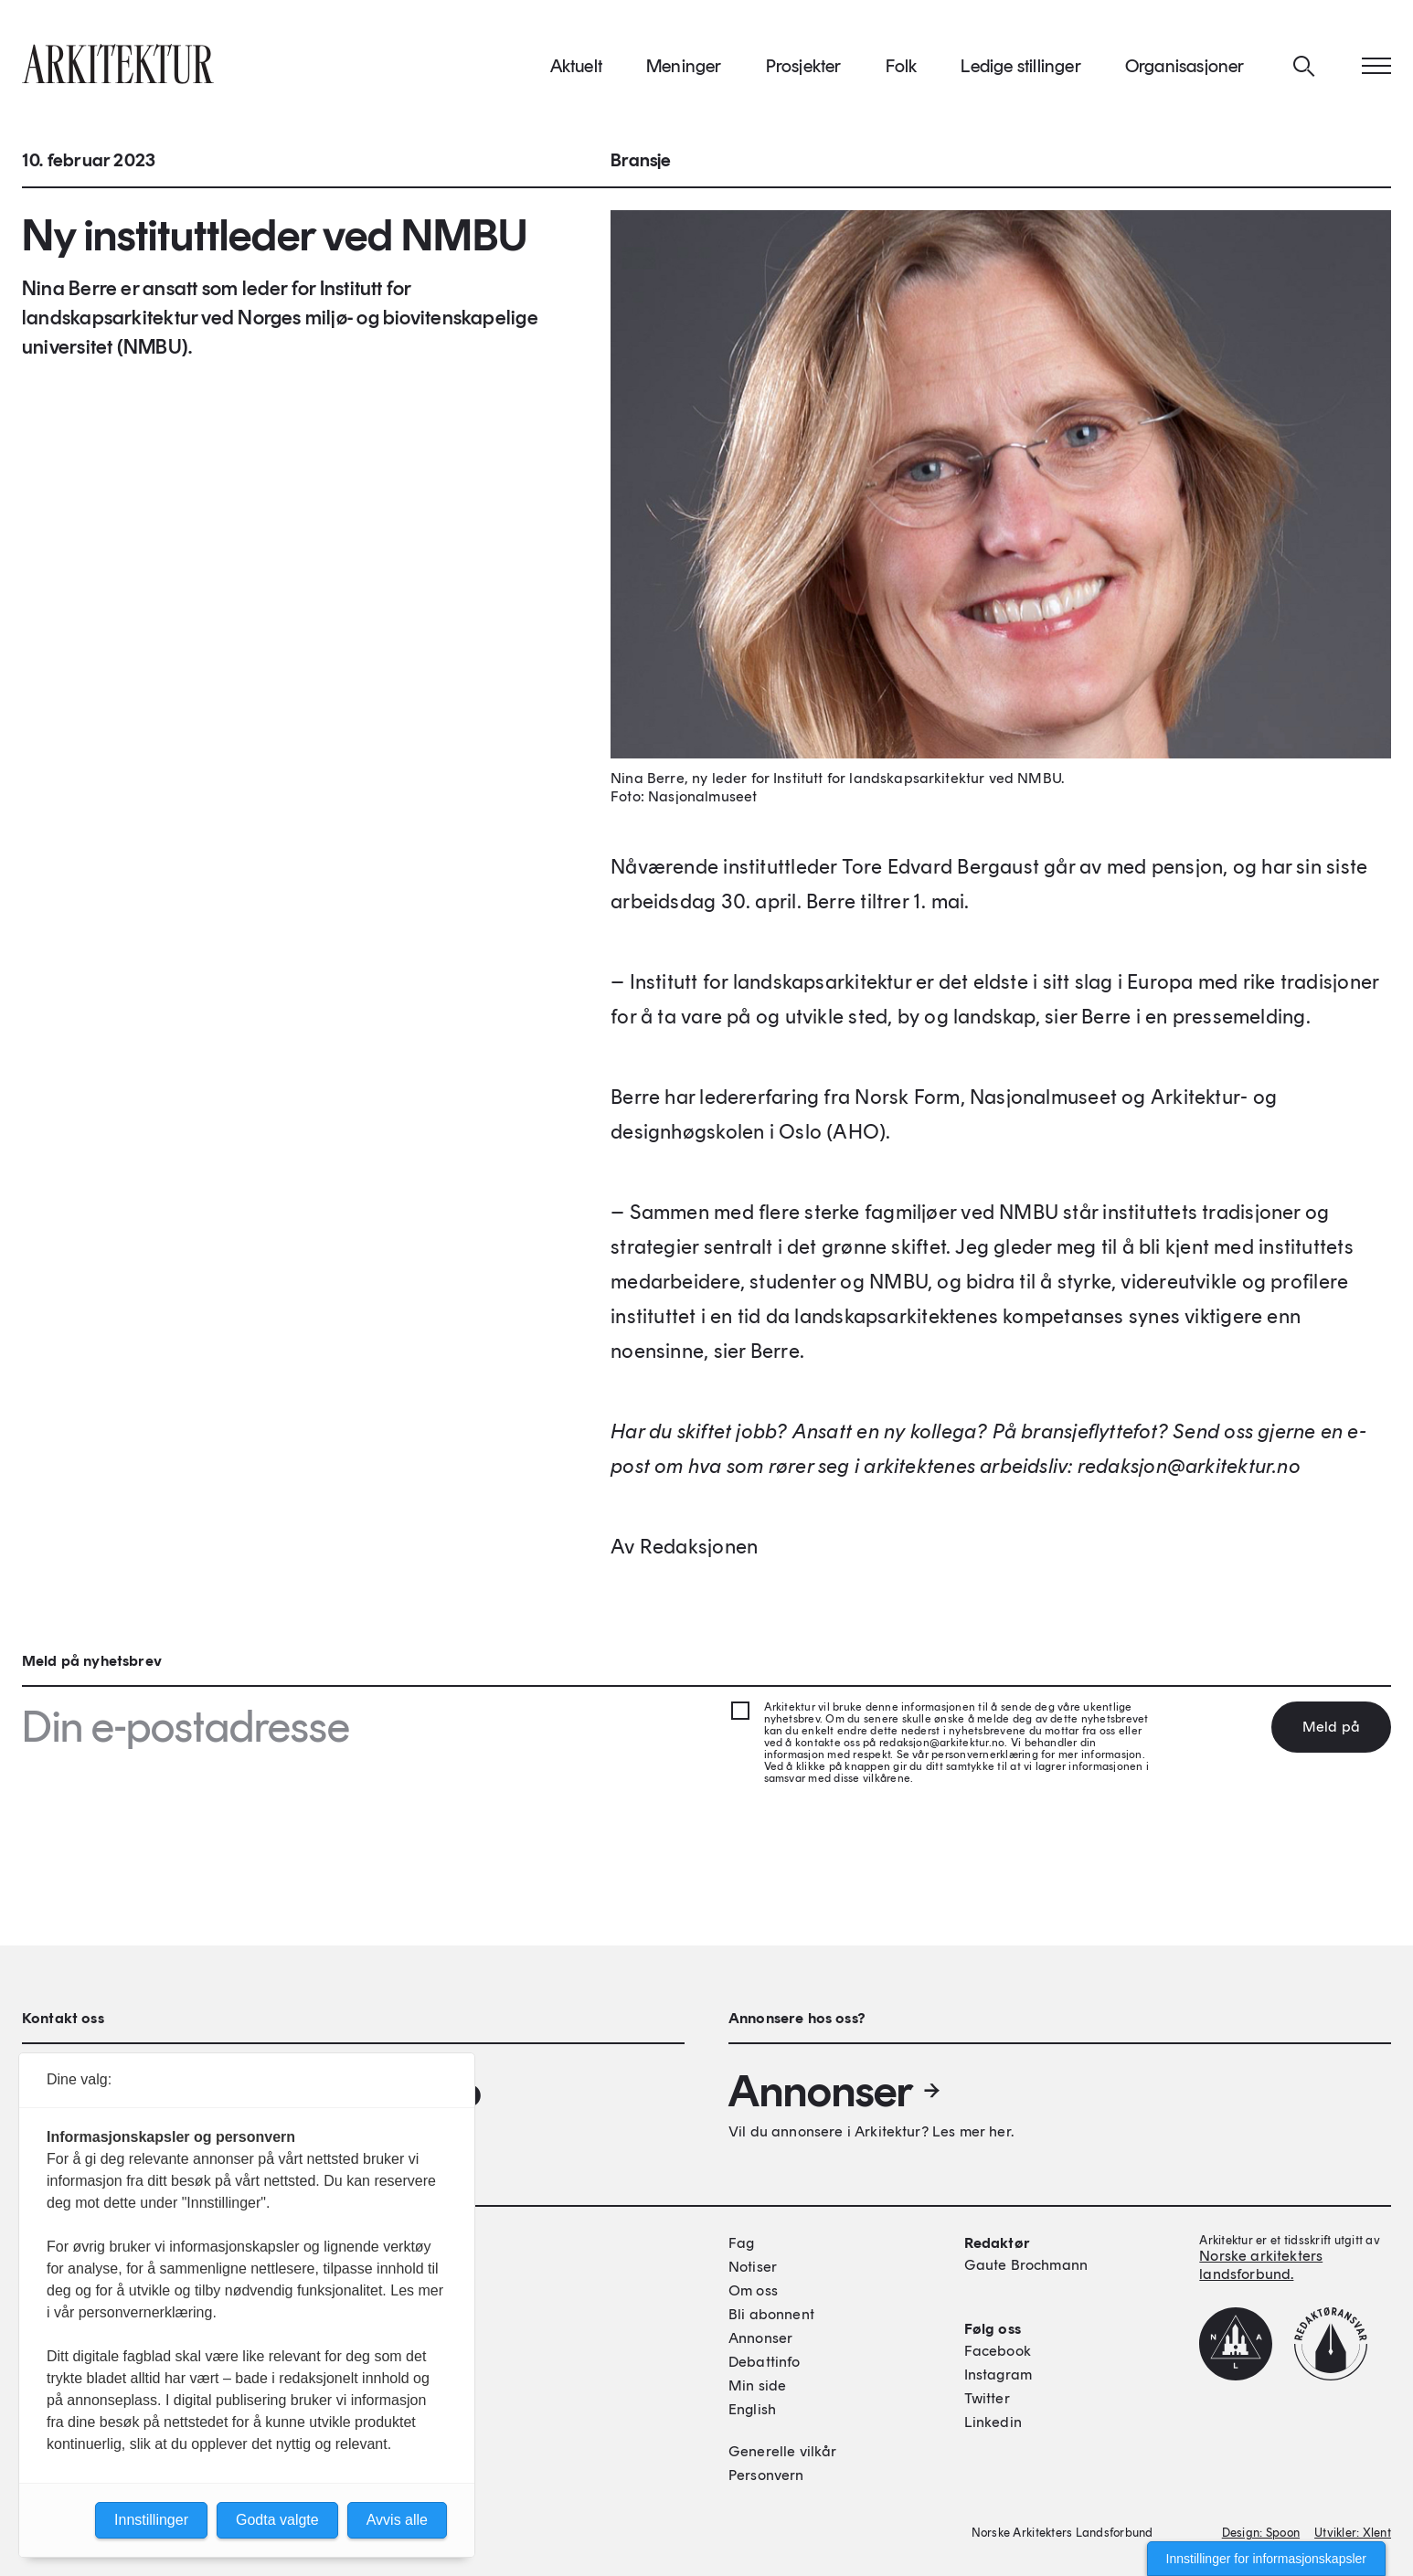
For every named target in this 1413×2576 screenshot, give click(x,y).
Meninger (684, 72)
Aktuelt (576, 72)
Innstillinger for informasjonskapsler (1266, 2558)
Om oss (753, 2290)
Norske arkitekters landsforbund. (1261, 2265)
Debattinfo (764, 2361)
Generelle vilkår (782, 2451)
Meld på (1331, 1726)
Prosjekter (804, 72)
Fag (741, 2243)
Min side (757, 2385)
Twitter (987, 2398)
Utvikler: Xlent (1352, 2532)
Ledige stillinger (1020, 72)
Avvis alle (397, 2520)
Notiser (752, 2266)
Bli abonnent (771, 2314)
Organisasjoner (1185, 72)
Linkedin (993, 2422)
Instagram (998, 2374)
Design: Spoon (1261, 2532)
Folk (902, 72)
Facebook (997, 2350)
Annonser (835, 2090)
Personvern (766, 2475)
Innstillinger (151, 2520)
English (752, 2409)
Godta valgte (277, 2520)
